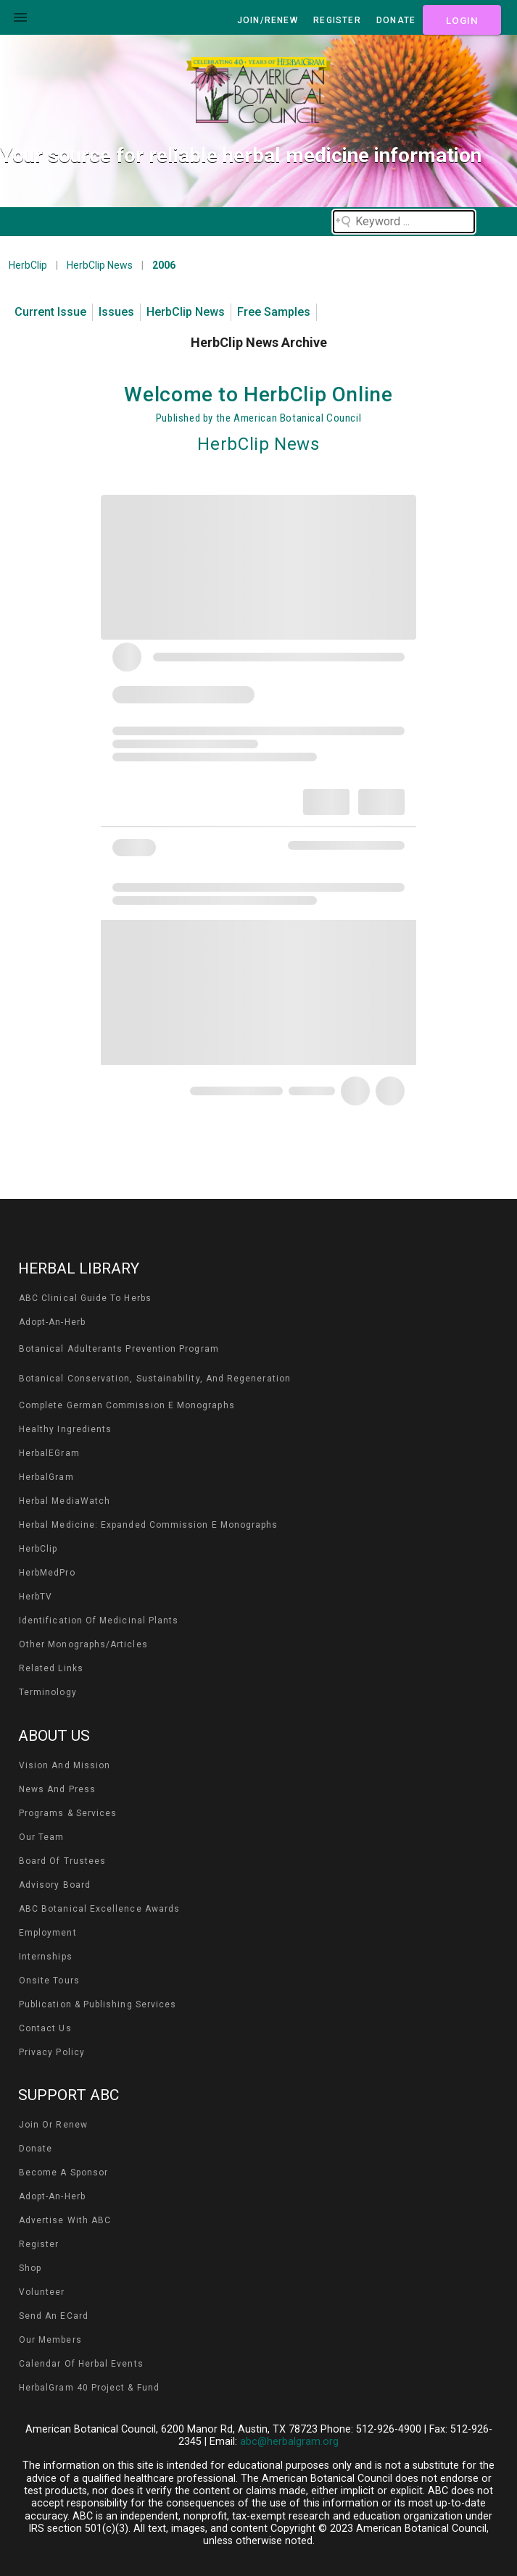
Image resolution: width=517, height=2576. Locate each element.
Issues (116, 312)
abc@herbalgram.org (289, 2441)
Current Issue (50, 312)
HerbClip (28, 265)
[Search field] (403, 222)
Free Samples (273, 312)
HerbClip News (100, 265)
